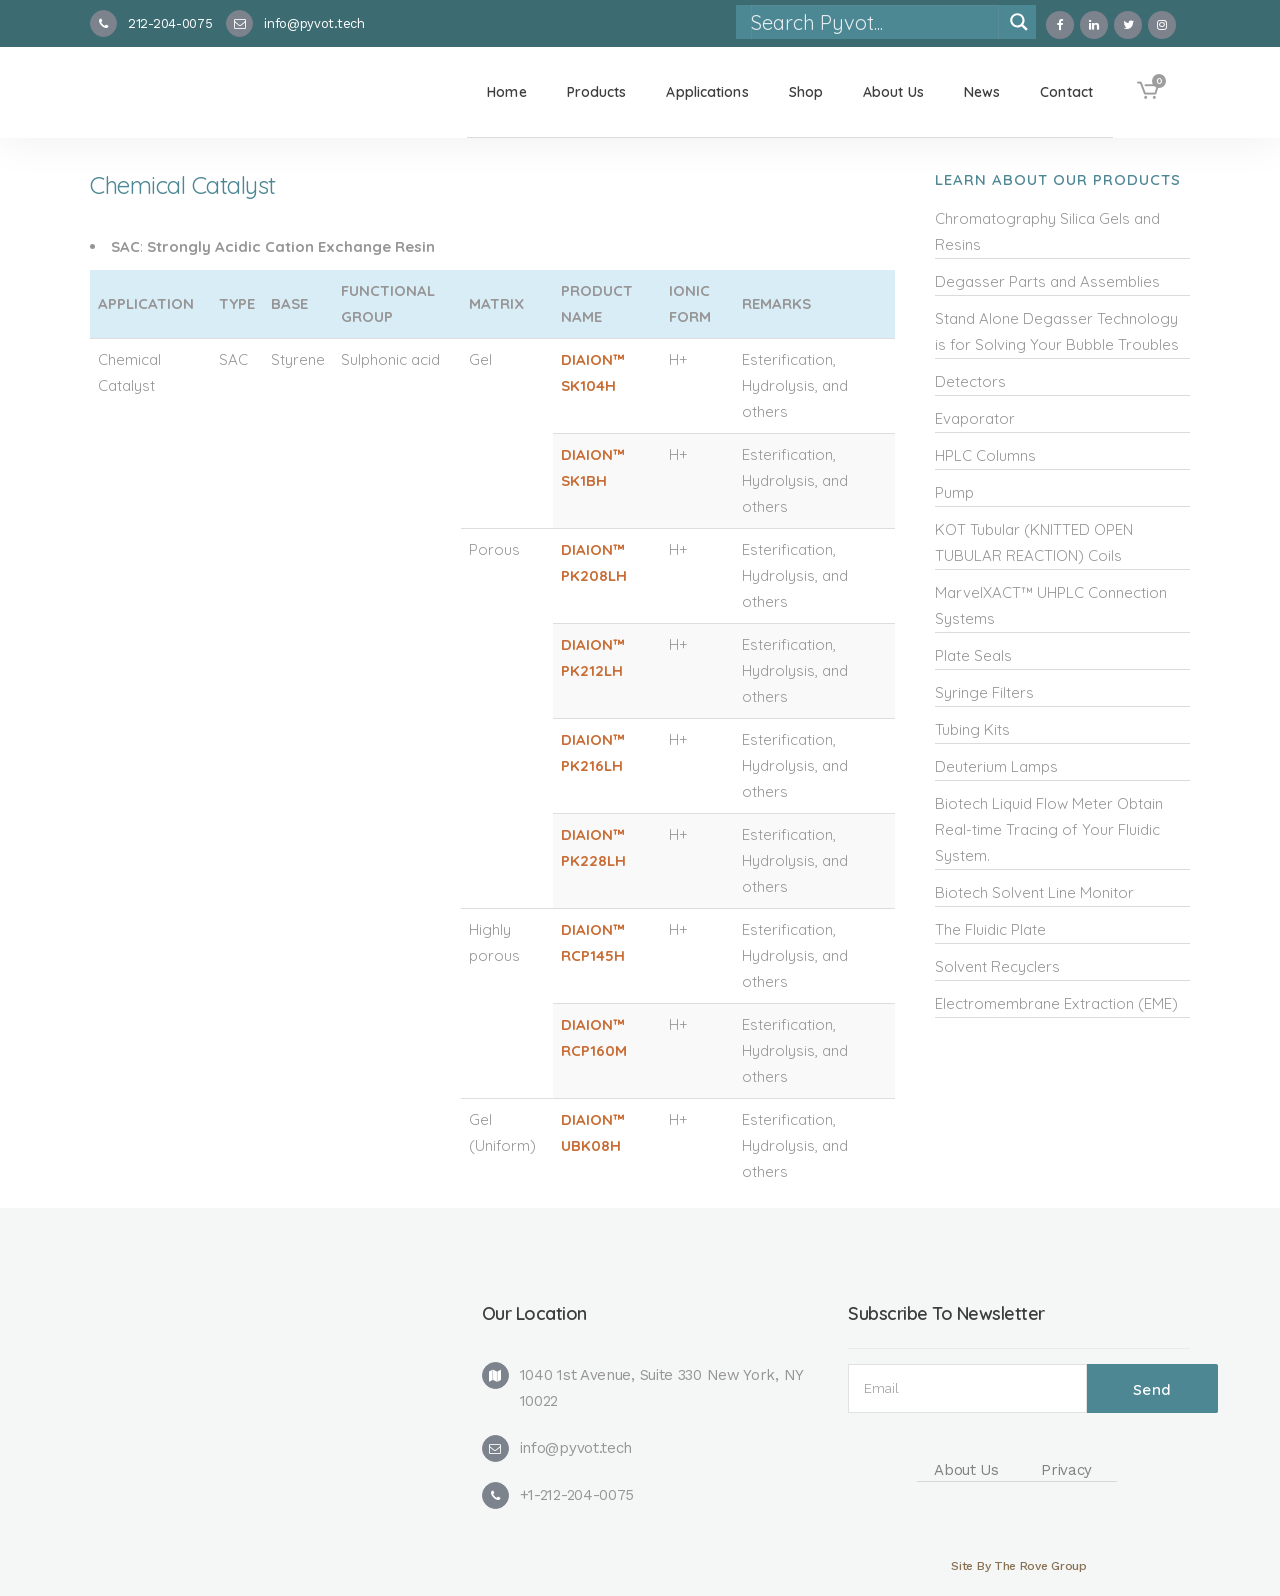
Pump (954, 492)
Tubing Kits (972, 729)
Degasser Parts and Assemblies (1047, 281)
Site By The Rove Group (1018, 1566)
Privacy (1066, 1470)
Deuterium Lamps (996, 766)
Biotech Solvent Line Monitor (1034, 892)
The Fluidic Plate (990, 929)
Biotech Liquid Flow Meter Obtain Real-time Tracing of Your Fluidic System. (1049, 829)
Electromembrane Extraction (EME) (1056, 1003)
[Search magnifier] (1019, 22)
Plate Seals (973, 655)
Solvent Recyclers (997, 966)
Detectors (970, 381)
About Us (966, 1470)
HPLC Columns (985, 455)
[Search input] (874, 22)
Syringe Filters (984, 692)
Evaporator (975, 418)
